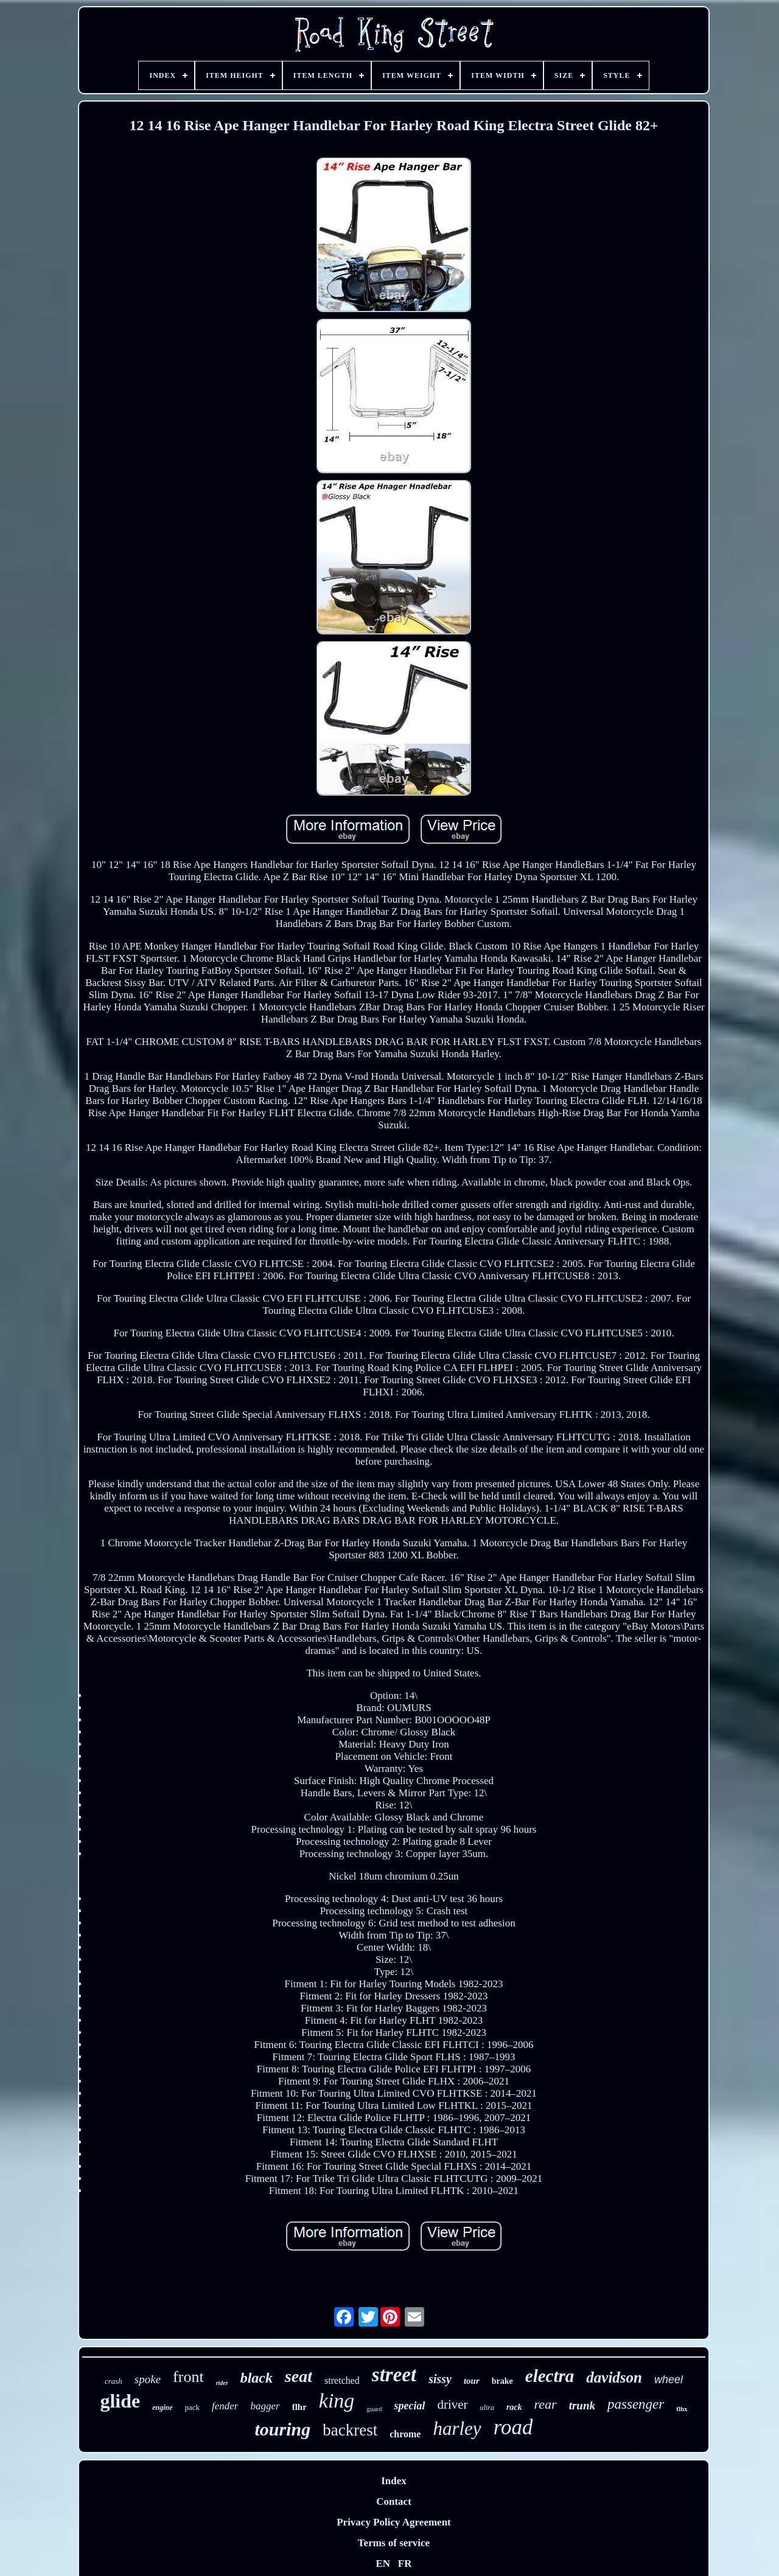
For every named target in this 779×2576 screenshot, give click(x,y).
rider (222, 2383)
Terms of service (394, 2543)
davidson (614, 2377)
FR (405, 2563)
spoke (147, 2379)
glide (120, 2401)
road (513, 2427)
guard (374, 2408)
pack (192, 2407)
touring (283, 2429)
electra (550, 2376)
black (256, 2378)
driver (452, 2404)
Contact (393, 2501)
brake (502, 2381)
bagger (264, 2406)
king (337, 2400)
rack (514, 2407)
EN (383, 2563)
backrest (350, 2430)
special (409, 2406)
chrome (405, 2434)
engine (162, 2407)
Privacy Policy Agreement (394, 2522)
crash (113, 2381)
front (188, 2377)
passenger (635, 2404)
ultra (487, 2407)
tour (472, 2381)
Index (394, 2481)
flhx (681, 2408)
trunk (582, 2405)
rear (545, 2404)
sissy (440, 2379)
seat (298, 2376)
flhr (299, 2407)
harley (457, 2428)
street (394, 2375)
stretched (342, 2380)
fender (225, 2406)
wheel (668, 2379)
